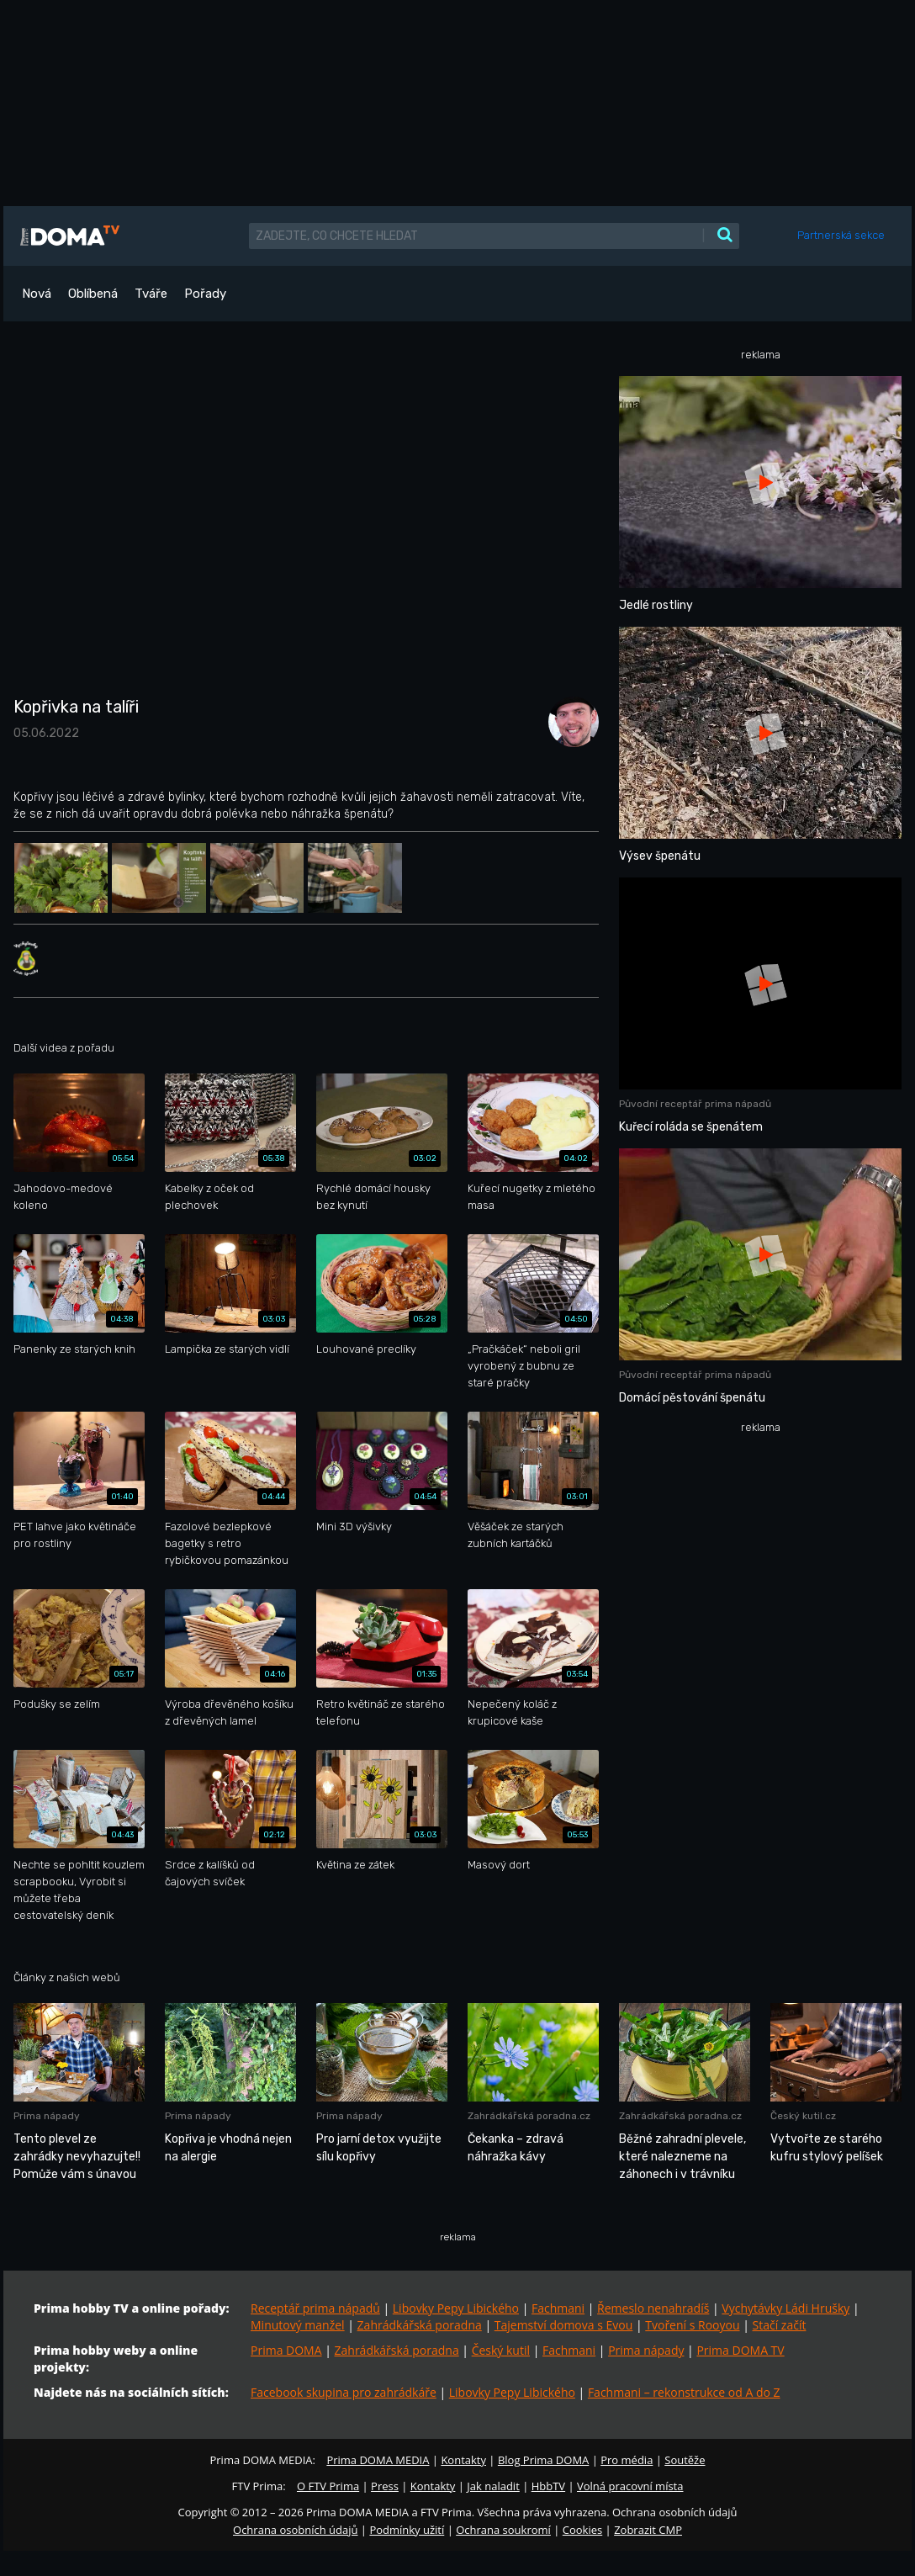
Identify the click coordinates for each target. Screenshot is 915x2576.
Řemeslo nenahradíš (653, 2308)
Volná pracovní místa (630, 2486)
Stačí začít (780, 2325)
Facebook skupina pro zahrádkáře (343, 2392)
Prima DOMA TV (740, 2350)
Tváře (151, 293)
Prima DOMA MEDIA (377, 2459)
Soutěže (684, 2459)
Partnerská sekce (841, 235)
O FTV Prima (328, 2486)
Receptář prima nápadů (315, 2308)
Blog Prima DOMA (543, 2459)
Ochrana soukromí (503, 2529)
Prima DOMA (286, 2350)
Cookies (582, 2529)
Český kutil (501, 2350)
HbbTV (548, 2486)
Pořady (205, 293)
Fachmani (558, 2308)
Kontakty (463, 2459)
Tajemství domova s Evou (564, 2325)
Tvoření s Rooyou (692, 2325)
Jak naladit (493, 2486)
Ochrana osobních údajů (295, 2529)
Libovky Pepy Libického (456, 2308)
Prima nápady (646, 2350)
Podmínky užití (406, 2529)
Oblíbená (93, 293)
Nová (36, 293)
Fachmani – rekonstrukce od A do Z (684, 2392)
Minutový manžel (298, 2325)
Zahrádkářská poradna (419, 2325)
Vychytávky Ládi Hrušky (785, 2308)
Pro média (626, 2459)
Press (385, 2486)
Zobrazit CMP (648, 2529)
